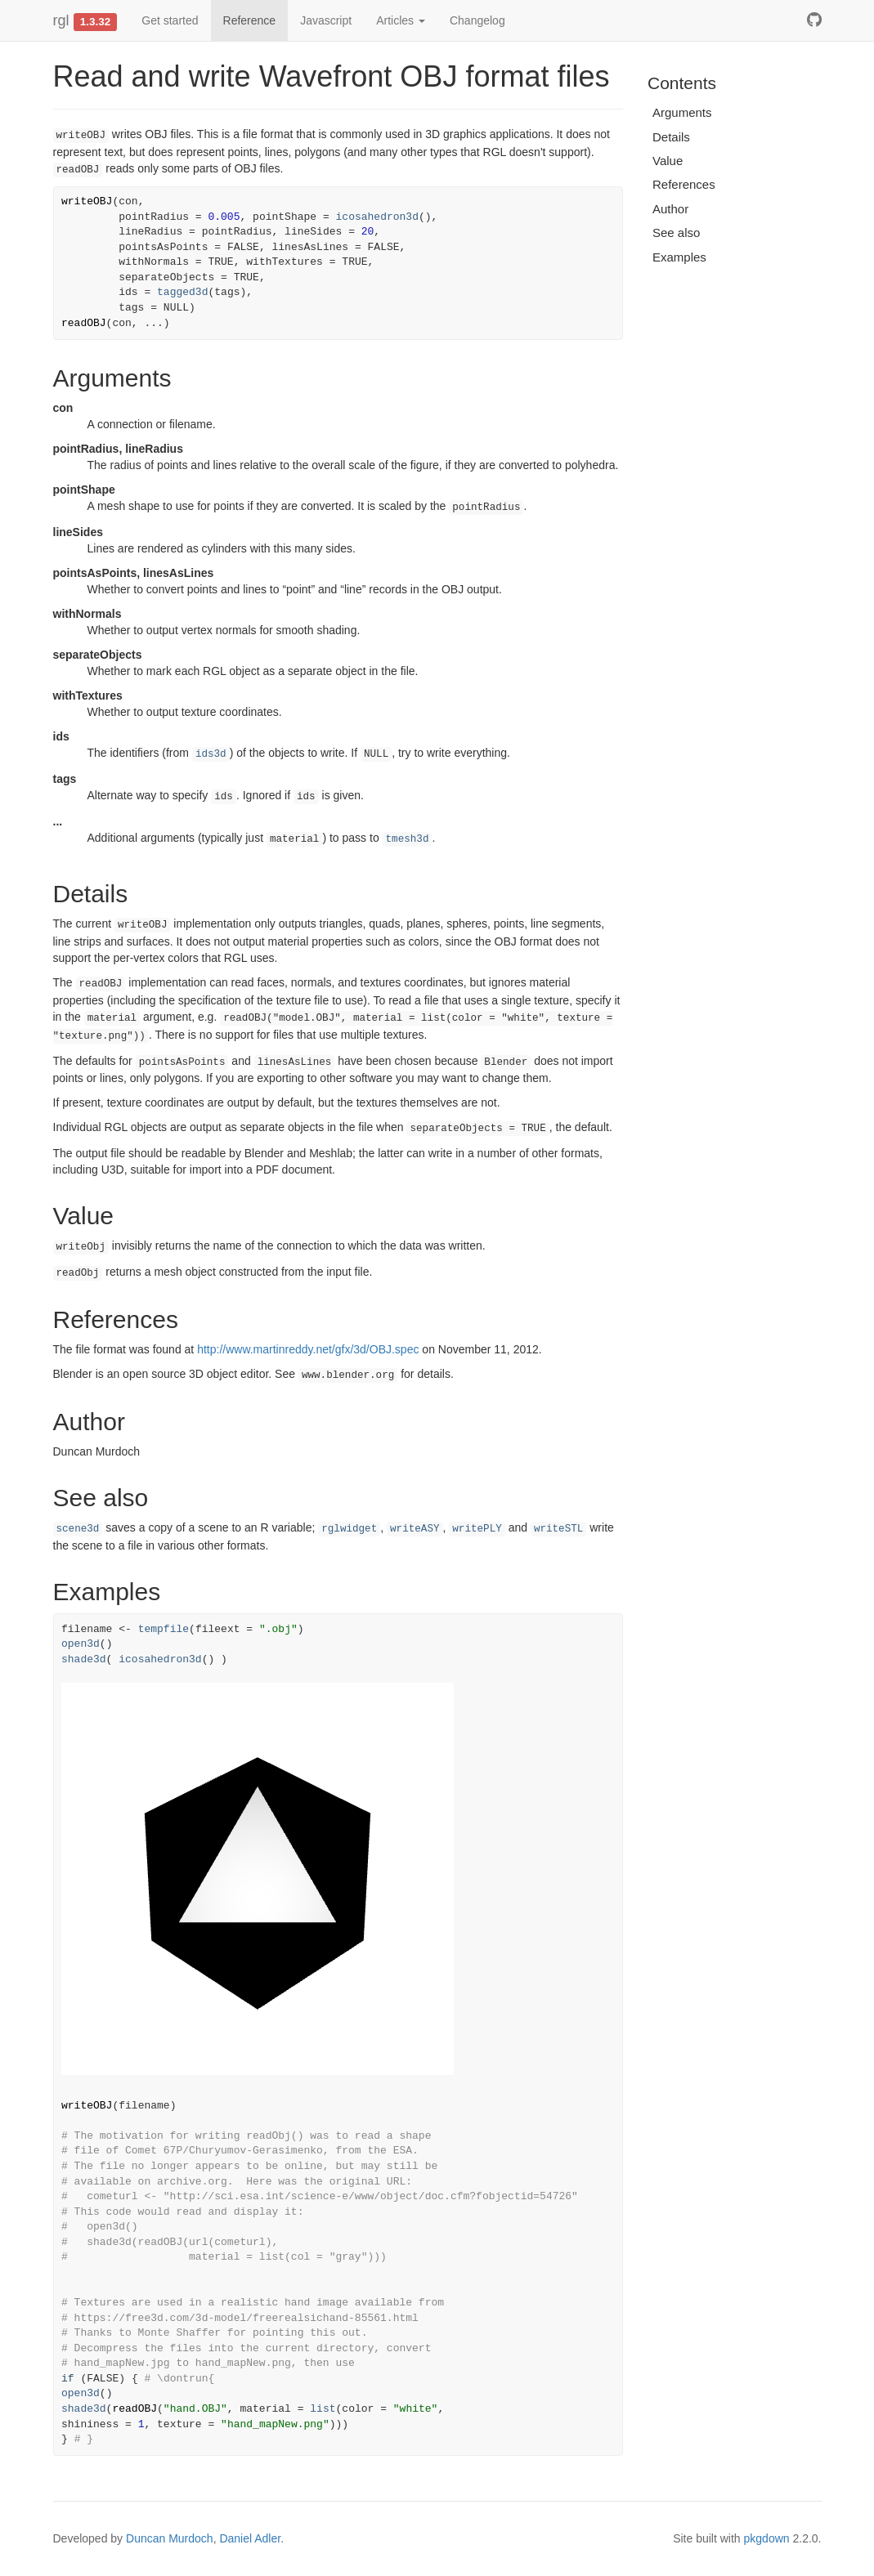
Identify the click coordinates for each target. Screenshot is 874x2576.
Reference (249, 20)
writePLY (476, 1529)
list (322, 2409)
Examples (679, 257)
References (683, 184)
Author (670, 209)
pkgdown (767, 2538)
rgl (61, 20)
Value (667, 161)
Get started (169, 20)
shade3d (83, 1659)
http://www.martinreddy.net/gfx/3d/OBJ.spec (308, 1349)
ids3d (210, 754)
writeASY (414, 1529)
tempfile (163, 1629)
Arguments (682, 112)
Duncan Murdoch (169, 2538)
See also (676, 232)
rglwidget (349, 1529)
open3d (80, 1644)
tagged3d (182, 292)
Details (671, 137)
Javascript (326, 20)
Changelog (477, 20)
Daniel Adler (249, 2538)
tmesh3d (407, 839)
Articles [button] (400, 20)
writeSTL (558, 1529)
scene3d (78, 1529)
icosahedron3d (377, 217)
